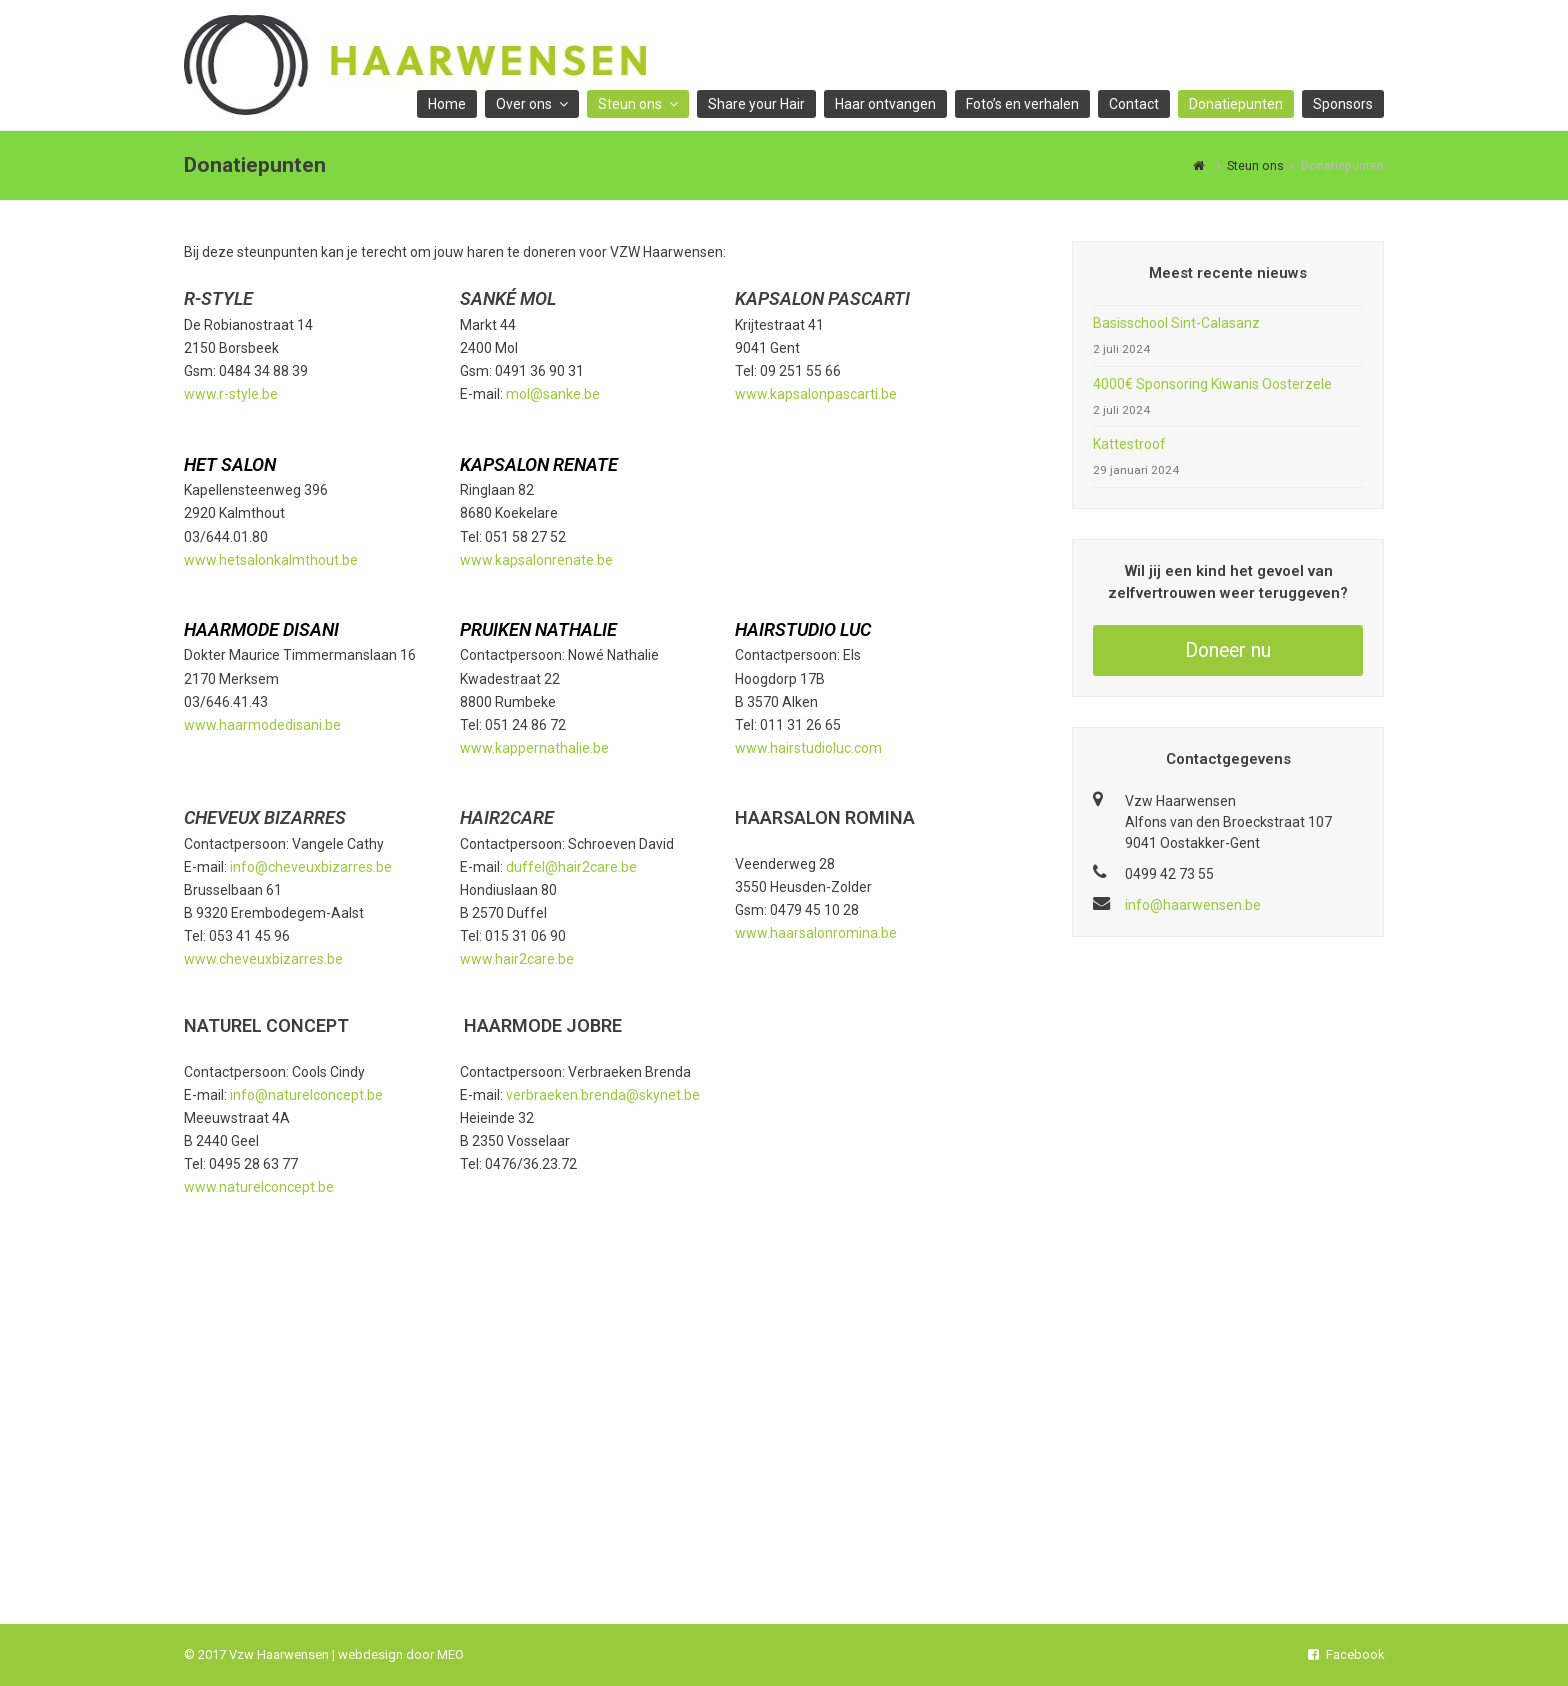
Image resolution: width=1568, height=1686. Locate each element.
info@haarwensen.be (1193, 905)
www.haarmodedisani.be (262, 725)
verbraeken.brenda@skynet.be (603, 1095)
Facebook (1346, 1654)
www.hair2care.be (517, 959)
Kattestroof (1129, 444)
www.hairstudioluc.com (808, 748)
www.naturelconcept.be (259, 1187)
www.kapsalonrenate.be (536, 560)
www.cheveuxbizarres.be (263, 959)
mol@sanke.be (553, 394)
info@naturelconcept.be (306, 1095)
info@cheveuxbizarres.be (311, 867)
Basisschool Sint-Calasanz (1176, 323)
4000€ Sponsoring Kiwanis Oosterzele (1212, 384)
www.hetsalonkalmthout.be (271, 560)
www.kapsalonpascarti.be (816, 394)
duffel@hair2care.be (571, 867)
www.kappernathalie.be (534, 748)
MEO (450, 1654)
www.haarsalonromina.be (816, 933)
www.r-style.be (231, 394)
